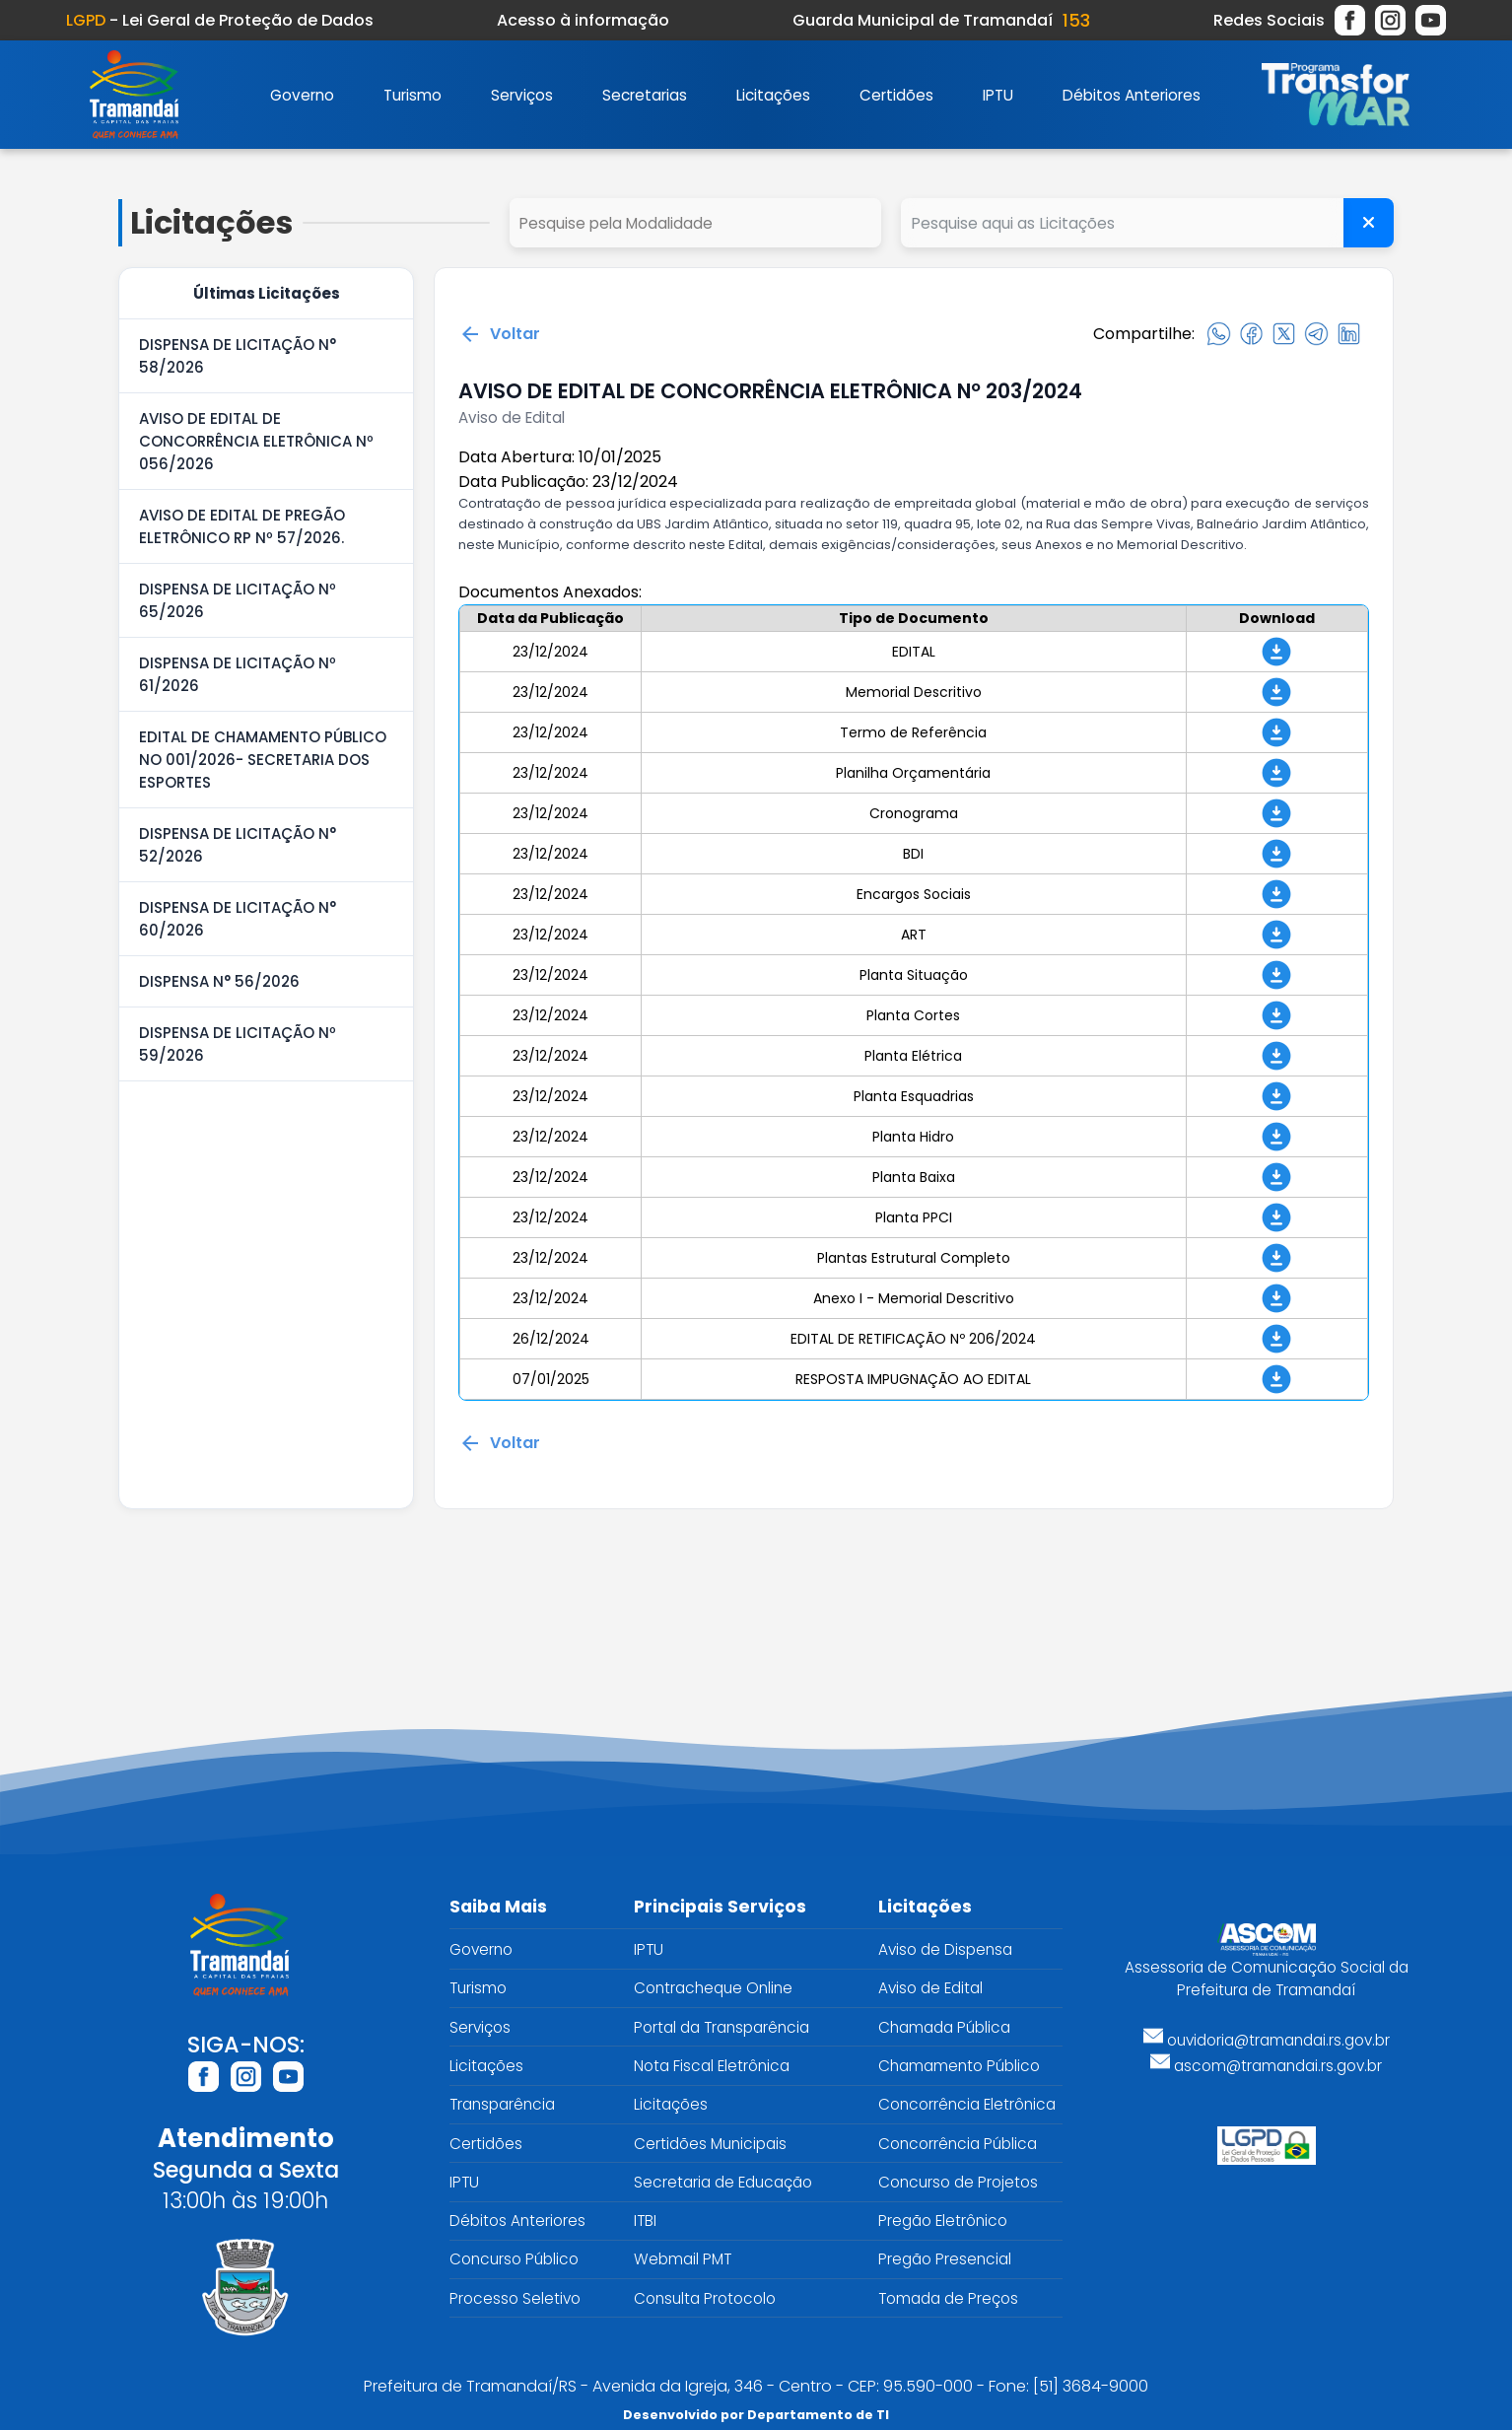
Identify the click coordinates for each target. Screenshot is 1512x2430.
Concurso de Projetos (958, 2182)
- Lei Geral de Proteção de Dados (220, 20)
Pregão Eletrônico (942, 2220)
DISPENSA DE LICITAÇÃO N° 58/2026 (237, 356)
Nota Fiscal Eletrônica (712, 2065)
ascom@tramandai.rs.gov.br (1266, 2065)
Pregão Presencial (944, 2259)
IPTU (998, 95)
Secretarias (644, 95)
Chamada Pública (944, 2027)
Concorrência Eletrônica (967, 2104)
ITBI (645, 2220)
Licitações (773, 95)
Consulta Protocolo (705, 2298)
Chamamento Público (959, 2065)
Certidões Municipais (710, 2143)
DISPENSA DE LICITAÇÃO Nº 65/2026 (237, 600)
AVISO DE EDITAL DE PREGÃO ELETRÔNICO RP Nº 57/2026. (242, 526)
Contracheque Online (713, 1988)
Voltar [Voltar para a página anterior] (499, 334)
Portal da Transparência (721, 2027)
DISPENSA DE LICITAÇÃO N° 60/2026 (237, 918)
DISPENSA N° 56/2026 (219, 981)
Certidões (896, 95)
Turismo (412, 95)
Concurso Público (514, 2259)
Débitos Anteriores (1132, 95)
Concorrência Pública (957, 2143)
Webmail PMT (682, 2259)
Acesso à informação (583, 20)
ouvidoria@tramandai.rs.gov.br (1266, 2040)
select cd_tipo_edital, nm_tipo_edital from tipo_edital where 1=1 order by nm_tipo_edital (695, 222)
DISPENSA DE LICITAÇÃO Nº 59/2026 (237, 1044)
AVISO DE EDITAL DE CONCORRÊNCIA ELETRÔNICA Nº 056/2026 (256, 441)
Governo (302, 95)
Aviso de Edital (930, 1988)
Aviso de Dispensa (945, 1949)
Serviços (522, 95)
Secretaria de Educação (723, 2182)
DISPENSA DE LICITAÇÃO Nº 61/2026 (237, 674)
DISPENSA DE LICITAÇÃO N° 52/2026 (237, 845)
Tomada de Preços (948, 2298)
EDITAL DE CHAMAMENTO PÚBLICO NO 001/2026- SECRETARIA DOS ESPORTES (262, 760)
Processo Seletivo (515, 2298)
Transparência (502, 2104)
